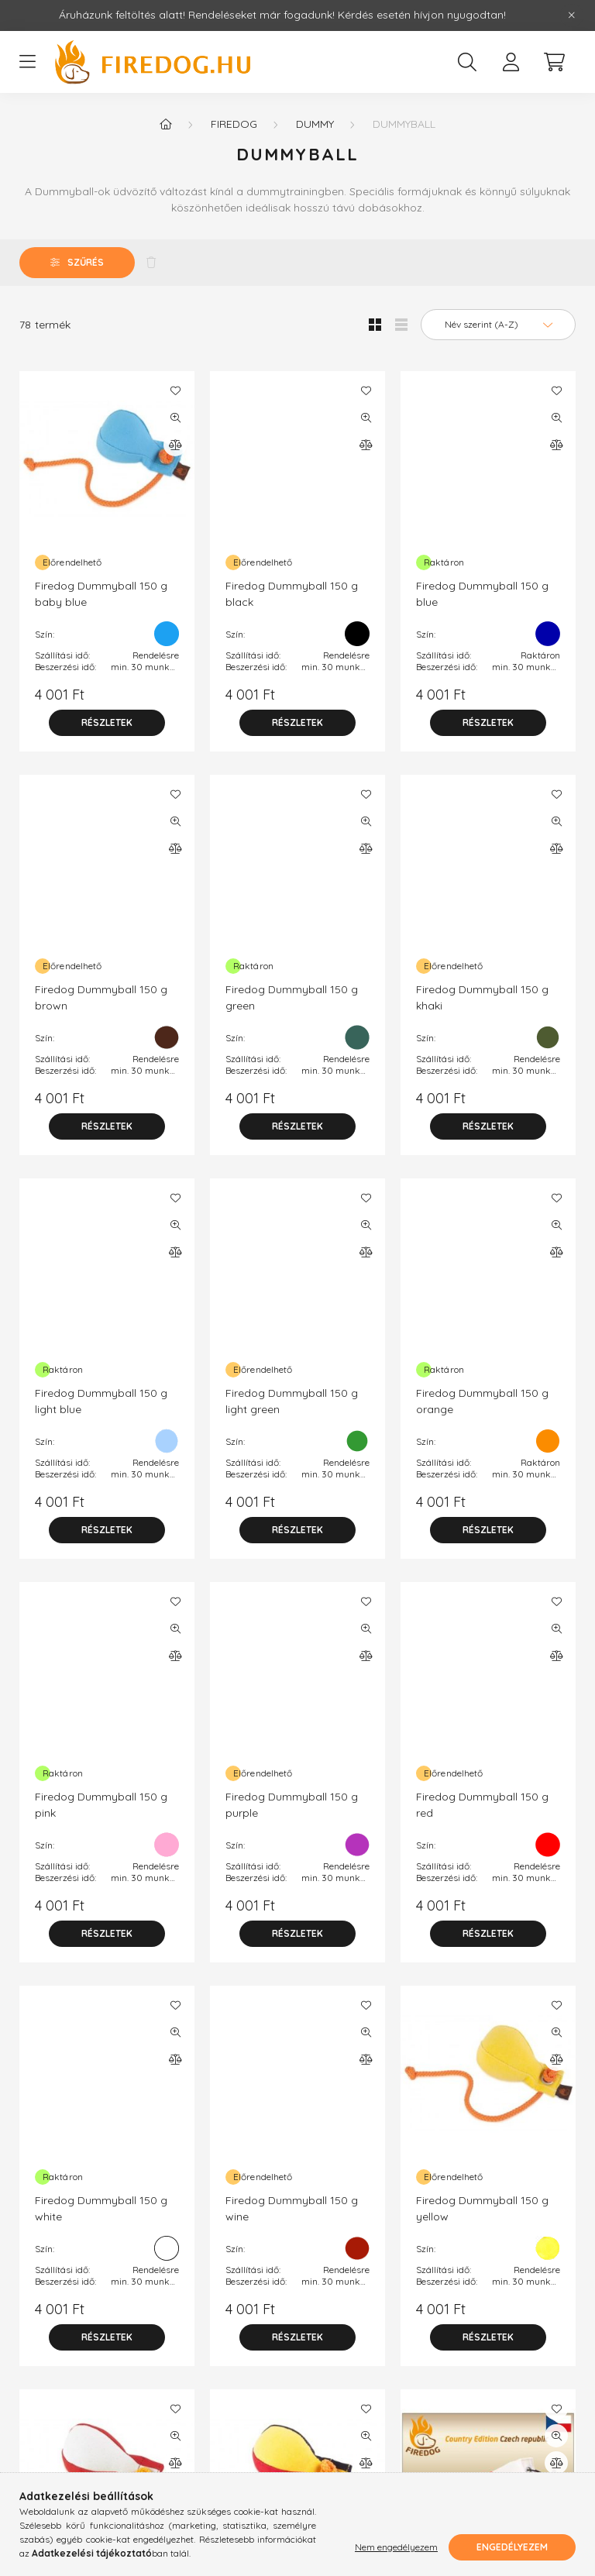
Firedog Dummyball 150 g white (101, 2208)
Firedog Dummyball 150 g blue (482, 594)
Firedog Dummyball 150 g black (291, 594)
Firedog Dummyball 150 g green (291, 997)
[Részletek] (107, 723)
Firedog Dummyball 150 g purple (291, 1805)
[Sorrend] (498, 324)
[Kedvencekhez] (175, 390)
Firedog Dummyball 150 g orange (482, 1401)
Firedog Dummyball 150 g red (482, 1805)
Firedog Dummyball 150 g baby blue (101, 594)
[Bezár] (571, 15)
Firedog (234, 124)
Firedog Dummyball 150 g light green (291, 1401)
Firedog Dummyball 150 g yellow (482, 2208)
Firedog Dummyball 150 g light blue (101, 1401)
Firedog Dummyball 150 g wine (291, 2208)
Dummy (315, 124)
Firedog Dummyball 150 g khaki (482, 997)
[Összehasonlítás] (175, 444)
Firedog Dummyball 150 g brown (101, 997)
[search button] (467, 61)
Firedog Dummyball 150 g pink (101, 1805)
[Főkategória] (166, 124)
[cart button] (553, 61)
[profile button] (510, 61)
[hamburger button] (27, 61)
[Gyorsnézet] (175, 417)
